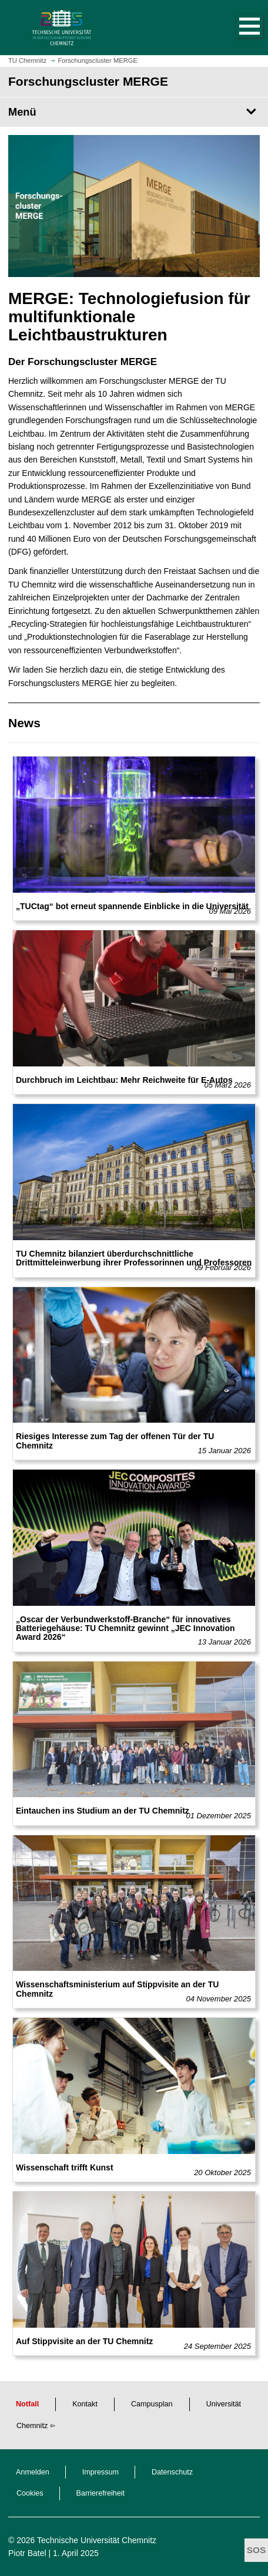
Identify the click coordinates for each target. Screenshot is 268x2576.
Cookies (29, 2493)
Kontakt (85, 2404)
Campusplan (152, 2404)
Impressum (100, 2472)
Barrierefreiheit (100, 2493)
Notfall (27, 2404)
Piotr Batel (27, 2553)
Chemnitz (32, 2426)
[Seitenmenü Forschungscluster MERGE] (134, 112)
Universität (224, 2404)
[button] (237, 27)
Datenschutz (172, 2472)
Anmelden (32, 2472)
